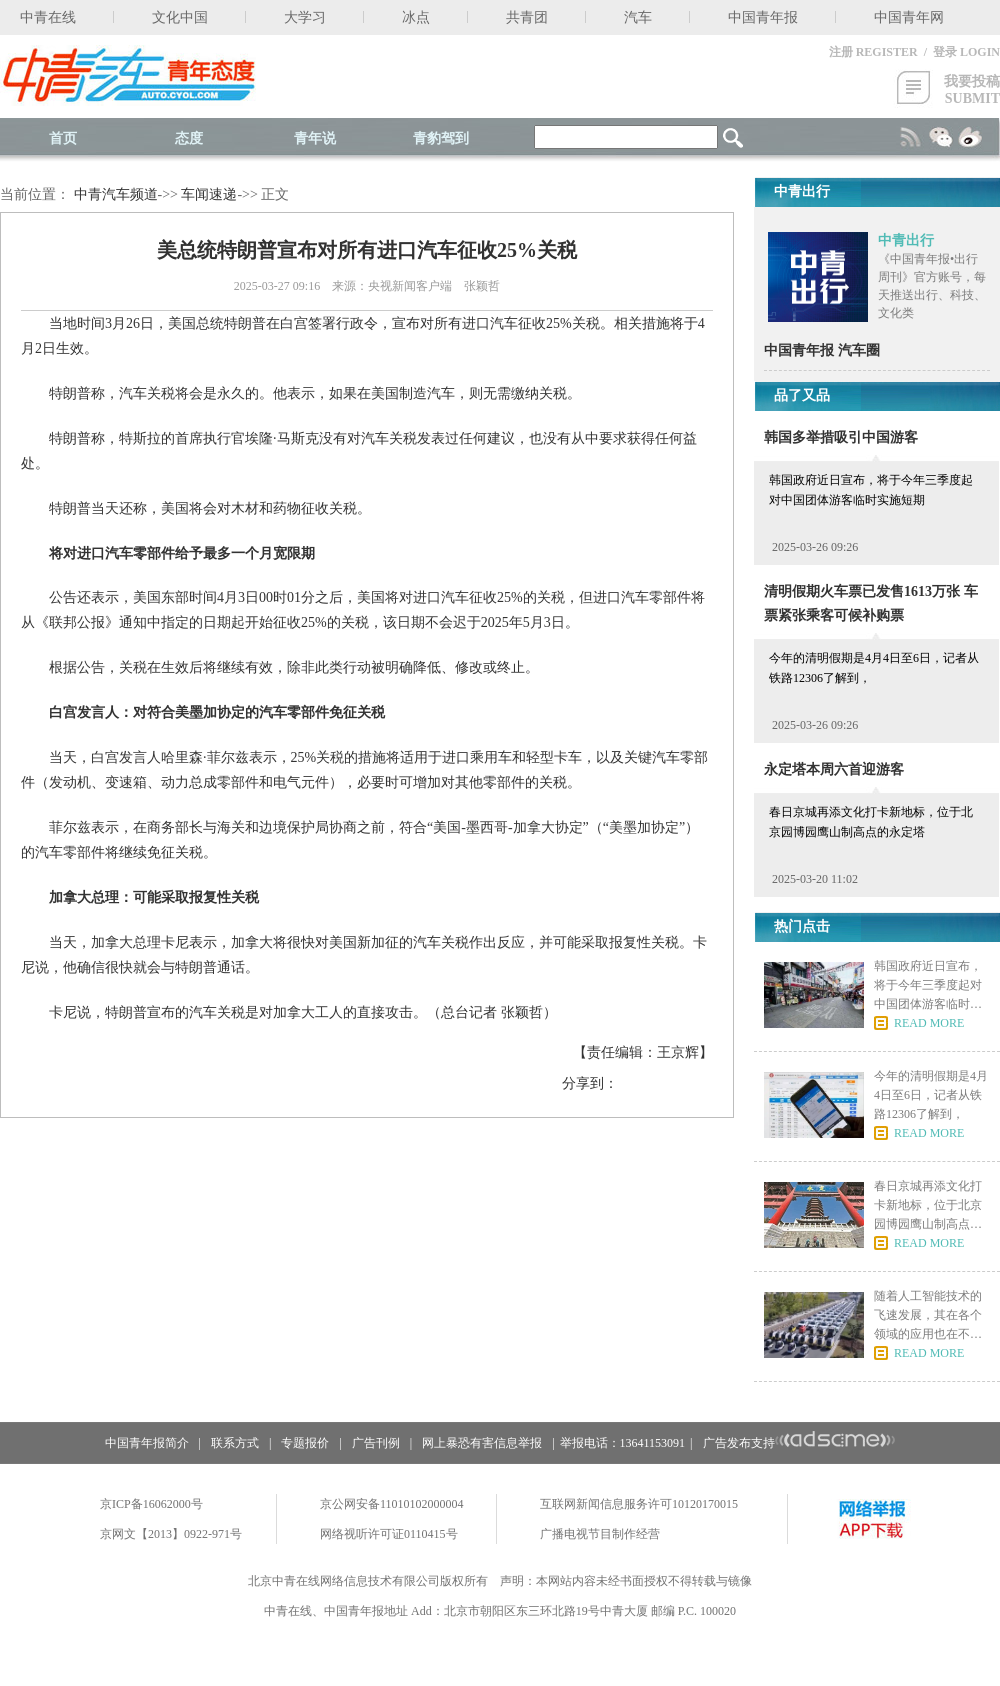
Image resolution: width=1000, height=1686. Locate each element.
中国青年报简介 (147, 1443)
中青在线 (48, 17)
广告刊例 (376, 1443)
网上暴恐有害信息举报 (482, 1443)
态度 (189, 138)
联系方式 (235, 1443)
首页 (63, 138)
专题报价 (305, 1443)
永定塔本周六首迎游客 (834, 769)
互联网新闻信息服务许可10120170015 (639, 1504)
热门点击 (802, 926)
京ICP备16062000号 (151, 1504)
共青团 (527, 17)
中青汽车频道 (116, 194)
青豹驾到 (441, 138)
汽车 (638, 17)
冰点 (416, 17)
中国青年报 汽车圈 (822, 350)
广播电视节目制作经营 (600, 1534)
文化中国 (180, 17)
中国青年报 (763, 17)
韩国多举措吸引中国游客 (841, 437)
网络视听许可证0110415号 (389, 1534)
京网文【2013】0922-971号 (171, 1534)
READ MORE (929, 1023)
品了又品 (802, 395)
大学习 (305, 17)
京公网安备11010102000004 (392, 1504)
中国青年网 (909, 17)
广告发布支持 (799, 1443)
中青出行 (906, 240)
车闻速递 (209, 194)
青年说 (315, 138)
